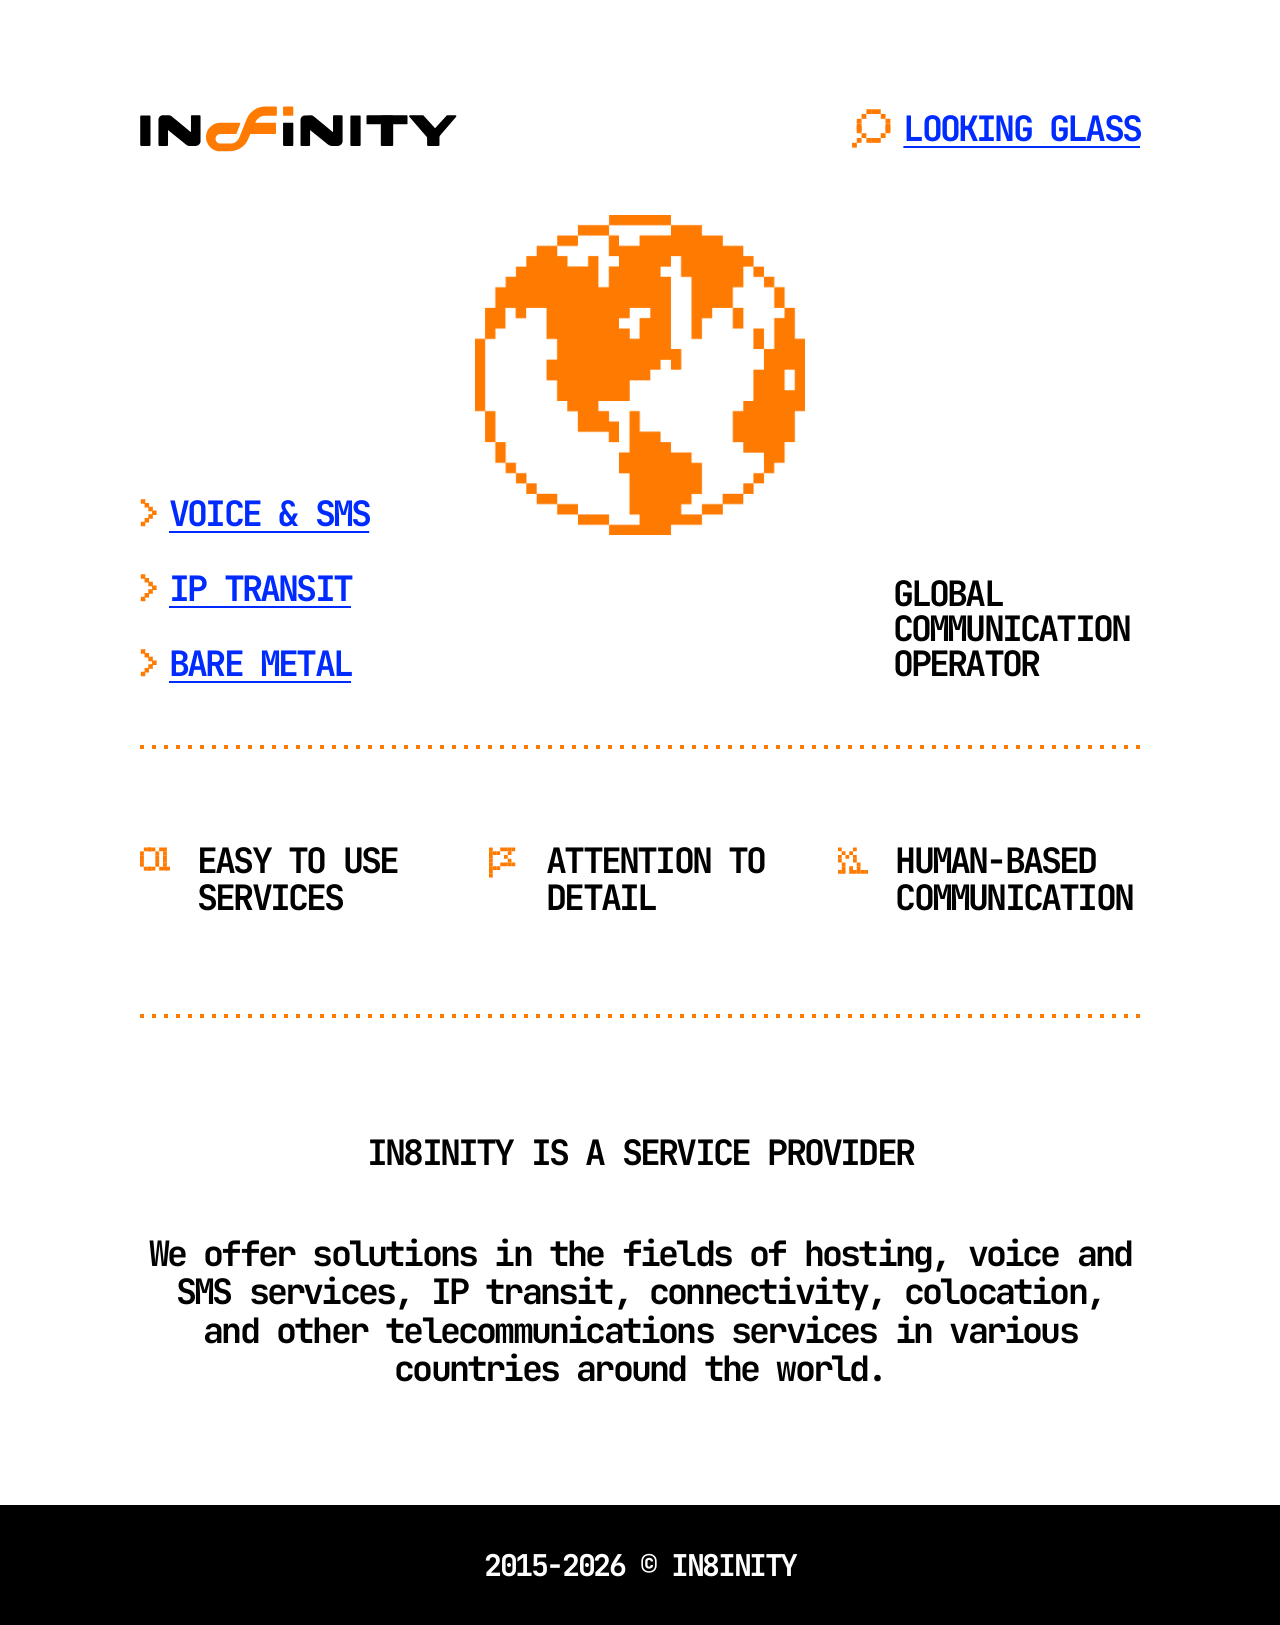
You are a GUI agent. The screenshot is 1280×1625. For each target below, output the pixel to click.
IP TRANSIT (260, 588)
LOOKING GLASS (1021, 128)
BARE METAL (260, 663)
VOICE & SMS (269, 513)
